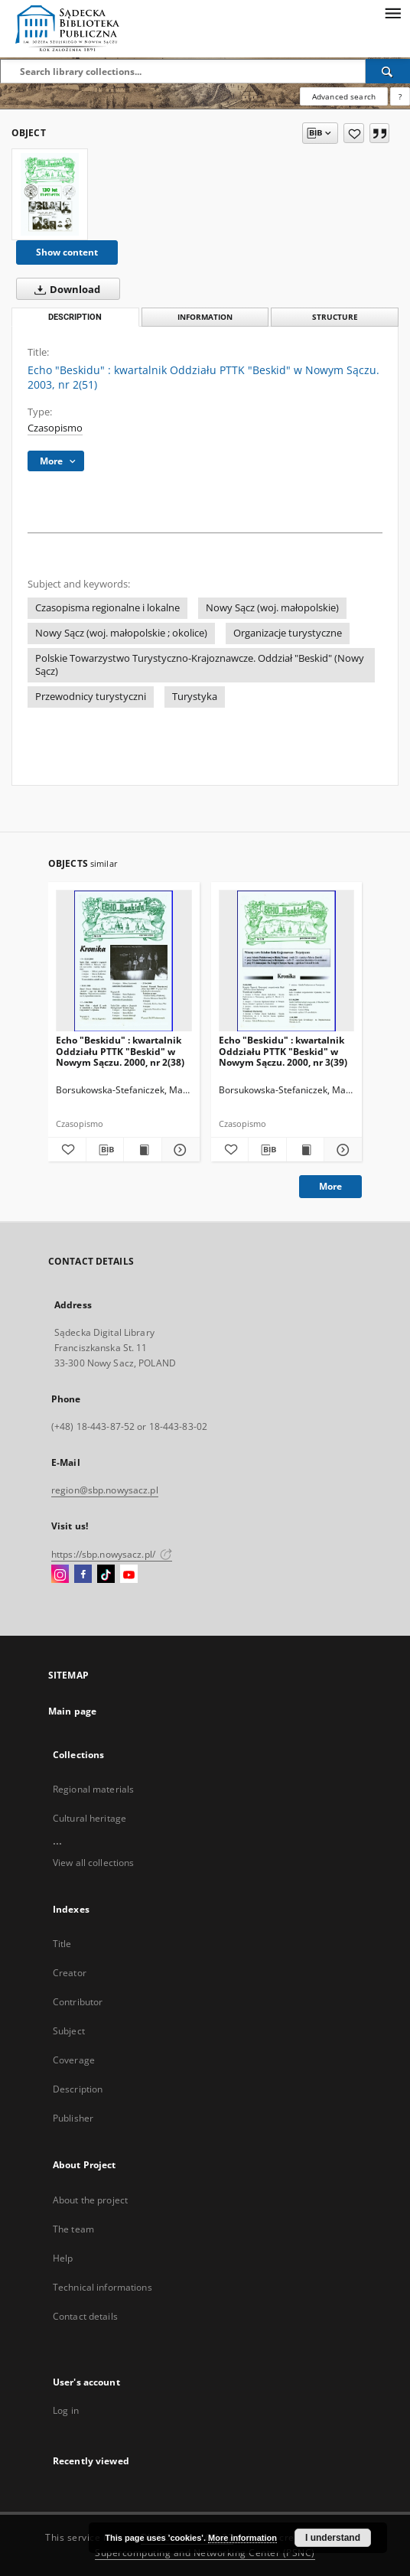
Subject (69, 2030)
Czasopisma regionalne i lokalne (107, 607)
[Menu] (392, 12)
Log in (66, 2410)
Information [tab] (205, 317)
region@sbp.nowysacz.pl (104, 1489)
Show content (67, 252)
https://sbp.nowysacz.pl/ (111, 1554)
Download (64, 289)
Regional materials (93, 1789)
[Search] (388, 71)
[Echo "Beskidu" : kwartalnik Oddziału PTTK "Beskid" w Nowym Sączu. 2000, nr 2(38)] (124, 961)
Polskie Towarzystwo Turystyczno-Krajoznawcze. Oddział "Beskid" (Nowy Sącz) (199, 665)
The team (73, 2229)
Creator (69, 1972)
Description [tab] (75, 317)
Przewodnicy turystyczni (90, 696)
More (330, 1186)
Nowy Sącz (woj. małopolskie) (272, 607)
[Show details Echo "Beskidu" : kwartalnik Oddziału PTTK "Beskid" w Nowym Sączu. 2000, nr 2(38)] (178, 1150)
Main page (72, 1711)
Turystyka (194, 696)
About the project (90, 2199)
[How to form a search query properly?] (400, 96)
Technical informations (102, 2287)
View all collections (93, 1862)
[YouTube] (129, 1574)
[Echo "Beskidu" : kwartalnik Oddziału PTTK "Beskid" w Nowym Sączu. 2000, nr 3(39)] (287, 961)
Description (77, 2089)
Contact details (85, 2316)
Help (63, 2258)
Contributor (77, 2001)
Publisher (73, 2118)
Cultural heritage (89, 1818)
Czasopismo (55, 428)
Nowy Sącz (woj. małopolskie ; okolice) (121, 633)
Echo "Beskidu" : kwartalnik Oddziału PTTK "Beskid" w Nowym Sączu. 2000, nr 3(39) (283, 1051)
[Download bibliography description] (105, 1150)
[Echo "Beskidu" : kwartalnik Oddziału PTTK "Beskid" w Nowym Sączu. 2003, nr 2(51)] (49, 194)
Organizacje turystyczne (287, 633)
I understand (332, 2537)
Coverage (74, 2059)
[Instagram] (60, 1574)
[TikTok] (106, 1574)
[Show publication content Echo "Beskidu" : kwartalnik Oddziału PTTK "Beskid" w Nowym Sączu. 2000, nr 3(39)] (305, 1150)
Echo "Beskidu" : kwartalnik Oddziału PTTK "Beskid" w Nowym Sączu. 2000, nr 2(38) (120, 1051)
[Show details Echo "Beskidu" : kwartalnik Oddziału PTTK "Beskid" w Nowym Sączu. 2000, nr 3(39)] (341, 1150)
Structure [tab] (335, 317)
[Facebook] (83, 1574)
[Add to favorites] (353, 133)
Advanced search (344, 96)
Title (62, 1943)
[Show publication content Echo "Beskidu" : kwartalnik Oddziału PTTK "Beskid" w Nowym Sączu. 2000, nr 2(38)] (142, 1150)
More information (242, 2537)
